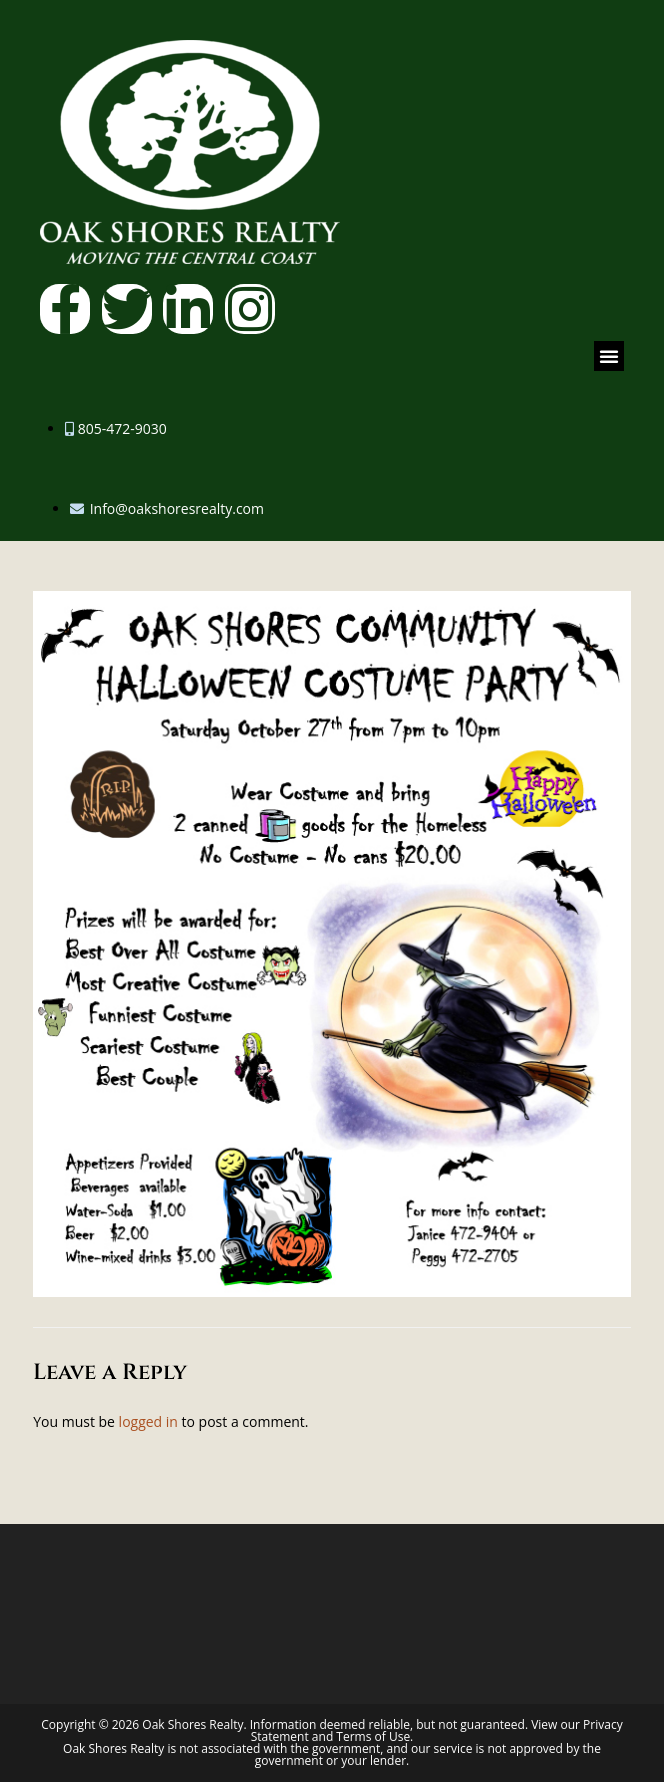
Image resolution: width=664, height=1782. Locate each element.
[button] (609, 356)
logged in (148, 1421)
